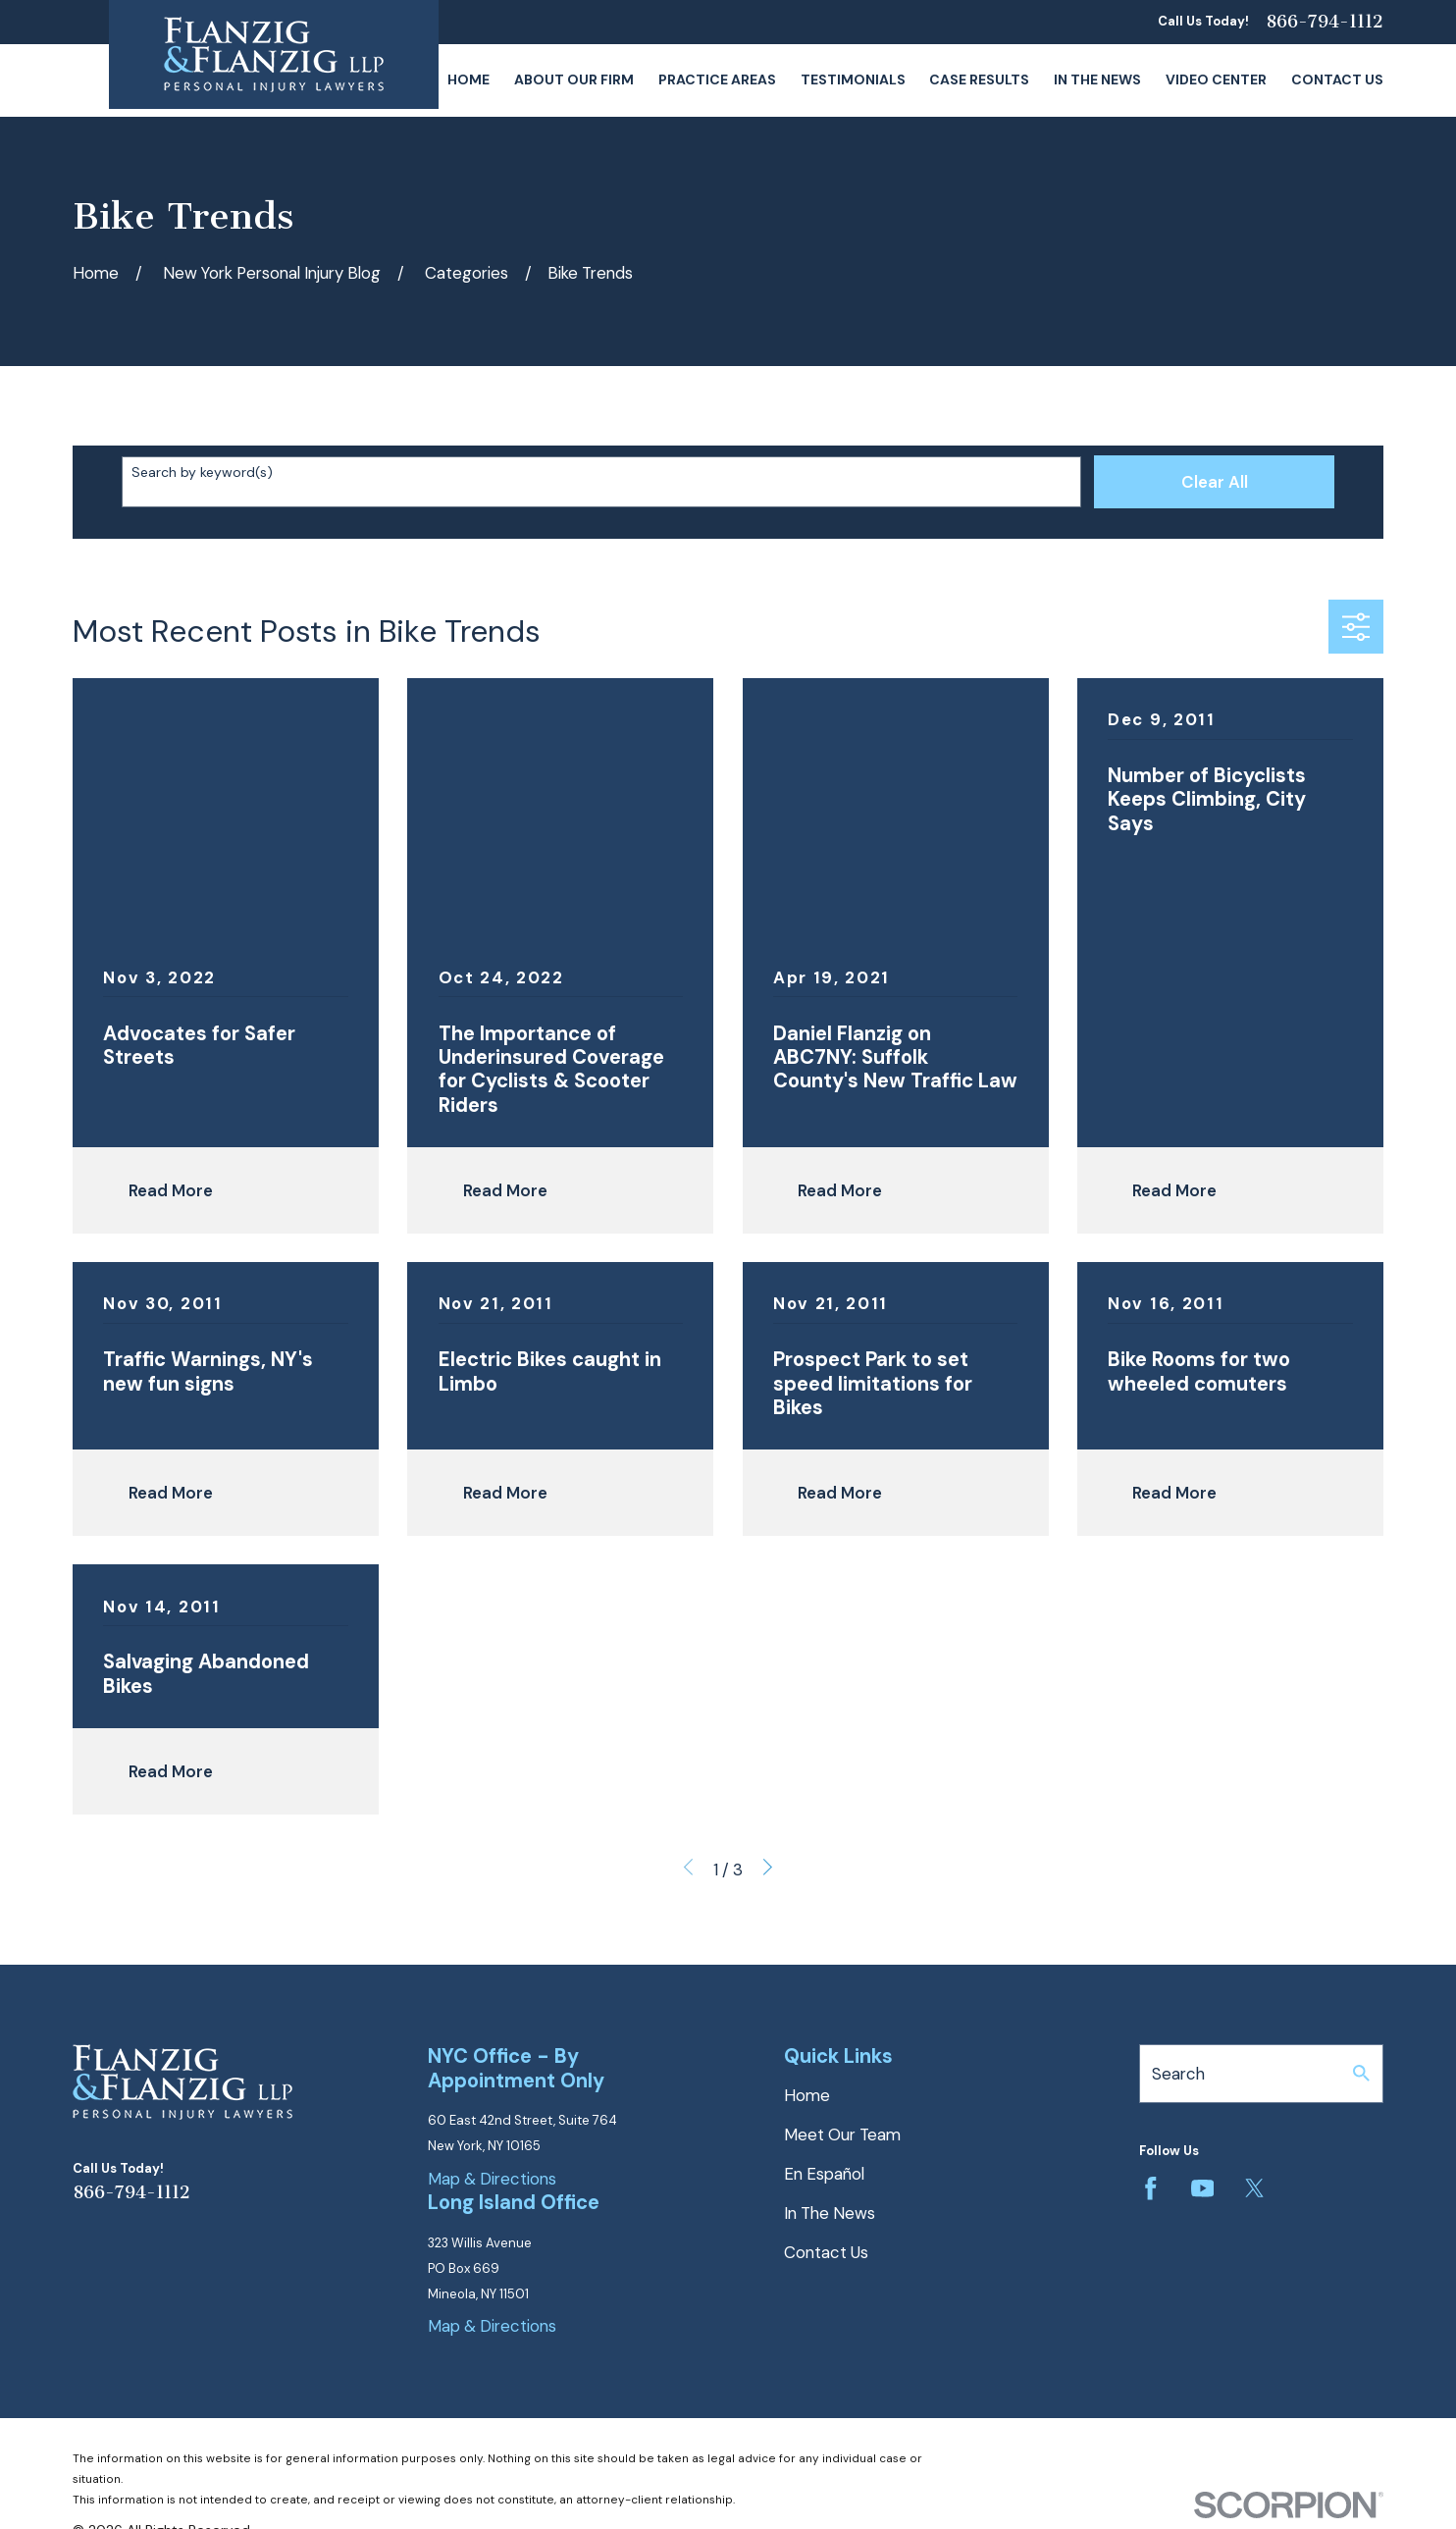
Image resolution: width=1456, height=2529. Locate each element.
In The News (829, 2213)
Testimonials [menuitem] (853, 79)
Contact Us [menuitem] (1337, 79)
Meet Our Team (842, 2134)
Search (1178, 2073)
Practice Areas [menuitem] (717, 79)
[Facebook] (1151, 2188)
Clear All (1214, 482)
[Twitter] (1255, 2188)
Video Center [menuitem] (1216, 79)
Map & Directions (492, 2178)
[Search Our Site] (1361, 2073)
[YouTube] (1203, 2188)
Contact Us (826, 2252)
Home (807, 2095)
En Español (824, 2174)
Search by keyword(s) (202, 472)
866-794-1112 (1324, 22)
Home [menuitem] (468, 79)
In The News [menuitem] (1097, 79)
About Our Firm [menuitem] (574, 79)
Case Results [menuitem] (979, 79)
